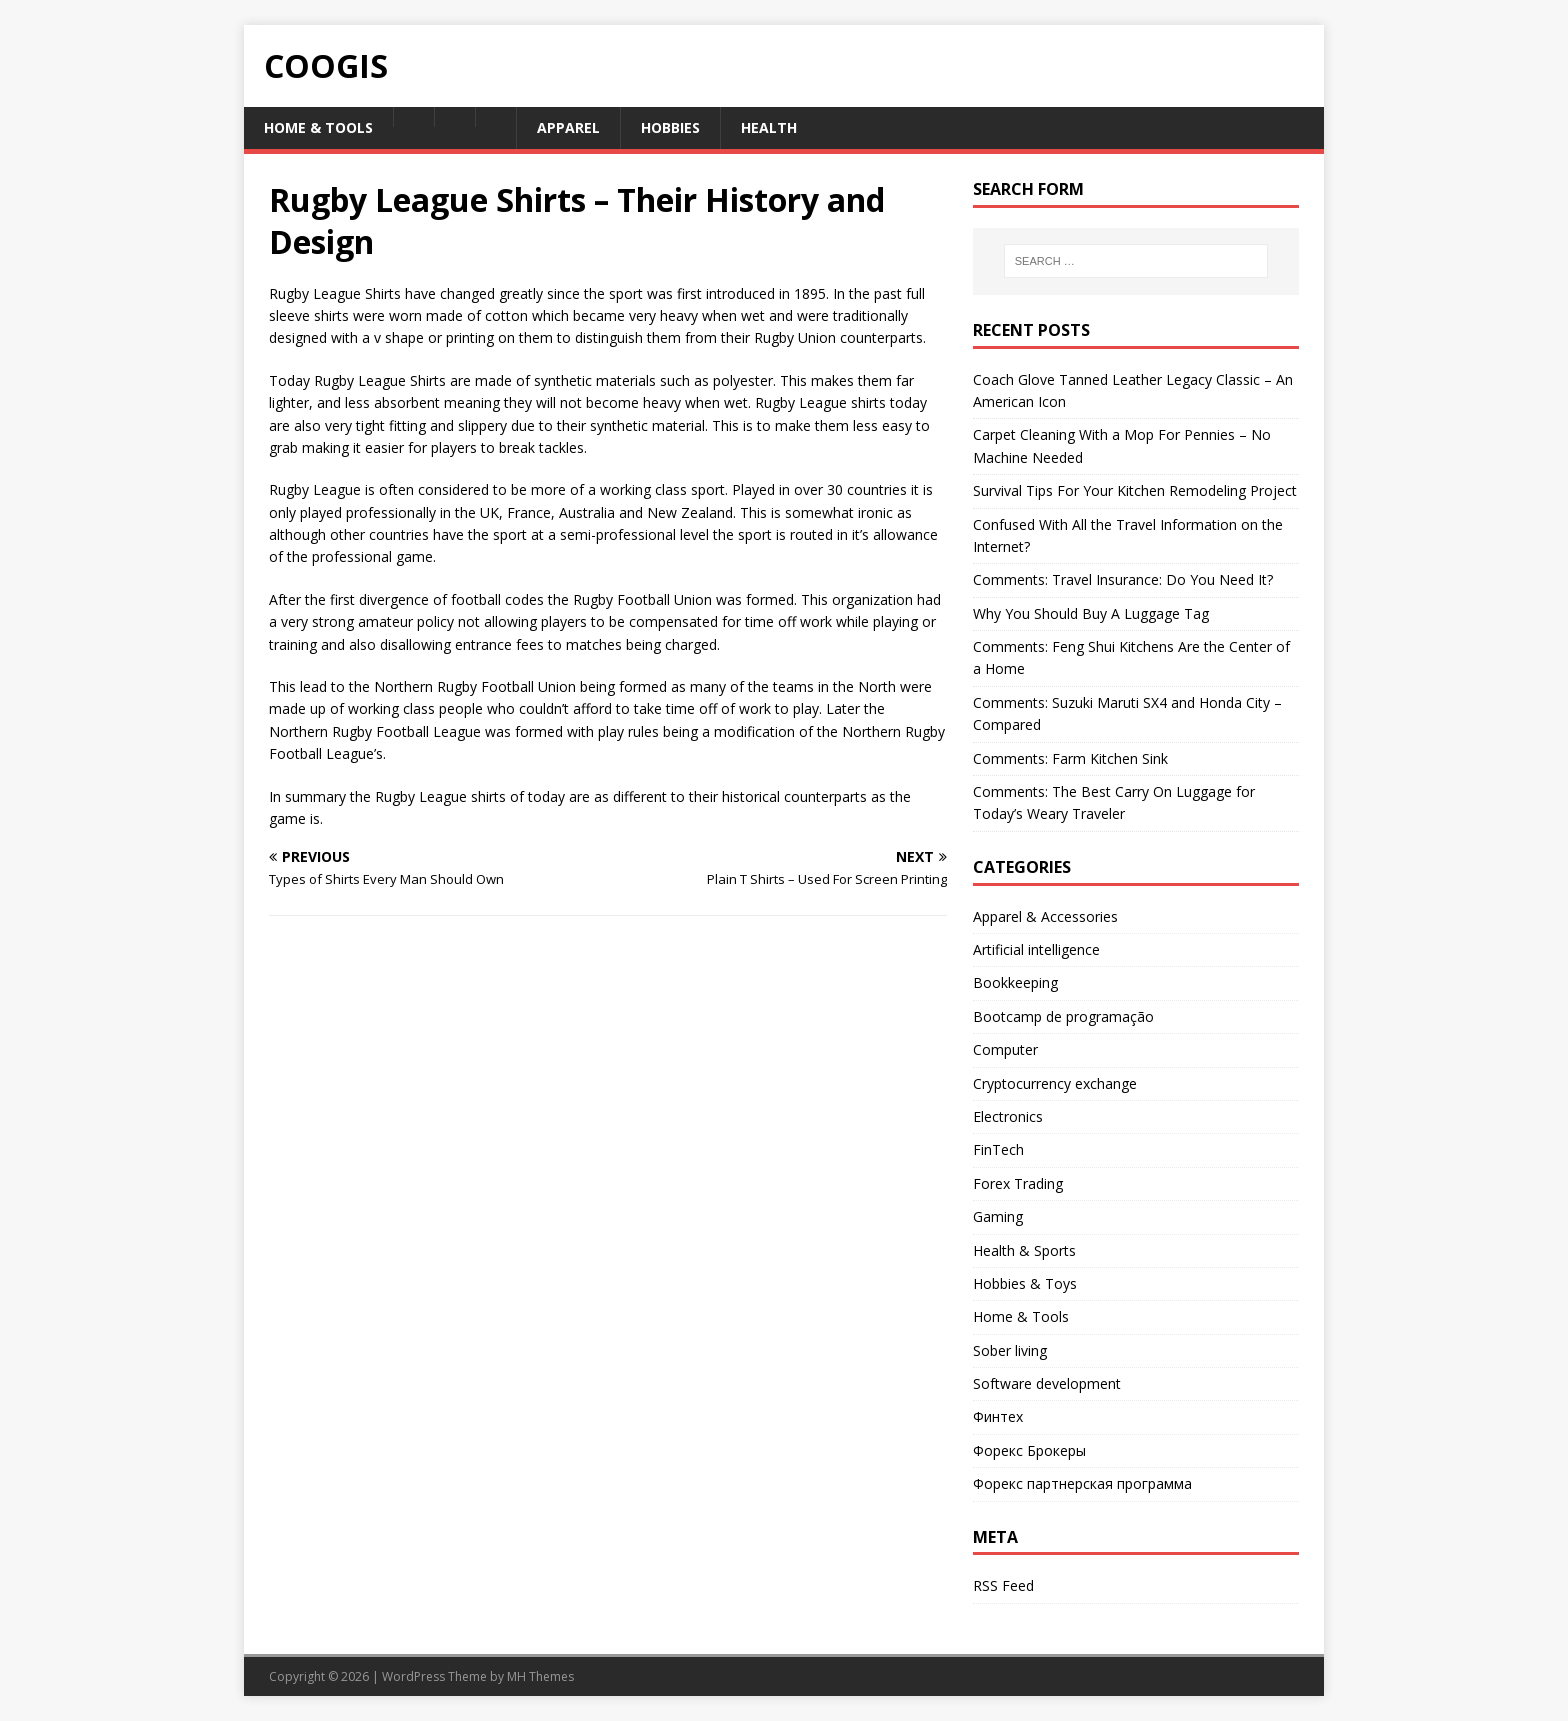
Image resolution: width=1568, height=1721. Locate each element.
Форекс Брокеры (1029, 1450)
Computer (1005, 1049)
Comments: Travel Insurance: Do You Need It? (1123, 579)
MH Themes (540, 1676)
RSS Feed (1003, 1585)
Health (769, 127)
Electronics (1008, 1116)
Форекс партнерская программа (1082, 1483)
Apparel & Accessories (1045, 916)
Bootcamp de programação (1063, 1016)
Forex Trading (1018, 1183)
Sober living (1010, 1350)
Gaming (998, 1216)
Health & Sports (1024, 1250)
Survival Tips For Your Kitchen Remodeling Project (1135, 490)
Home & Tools (318, 127)
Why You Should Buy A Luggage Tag (1091, 613)
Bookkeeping (1015, 982)
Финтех (998, 1416)
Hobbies (670, 127)
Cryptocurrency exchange (1055, 1083)
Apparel (568, 127)
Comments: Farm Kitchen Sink (1070, 758)
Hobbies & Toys (1025, 1283)
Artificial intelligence (1036, 949)
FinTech (998, 1149)
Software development (1047, 1383)
